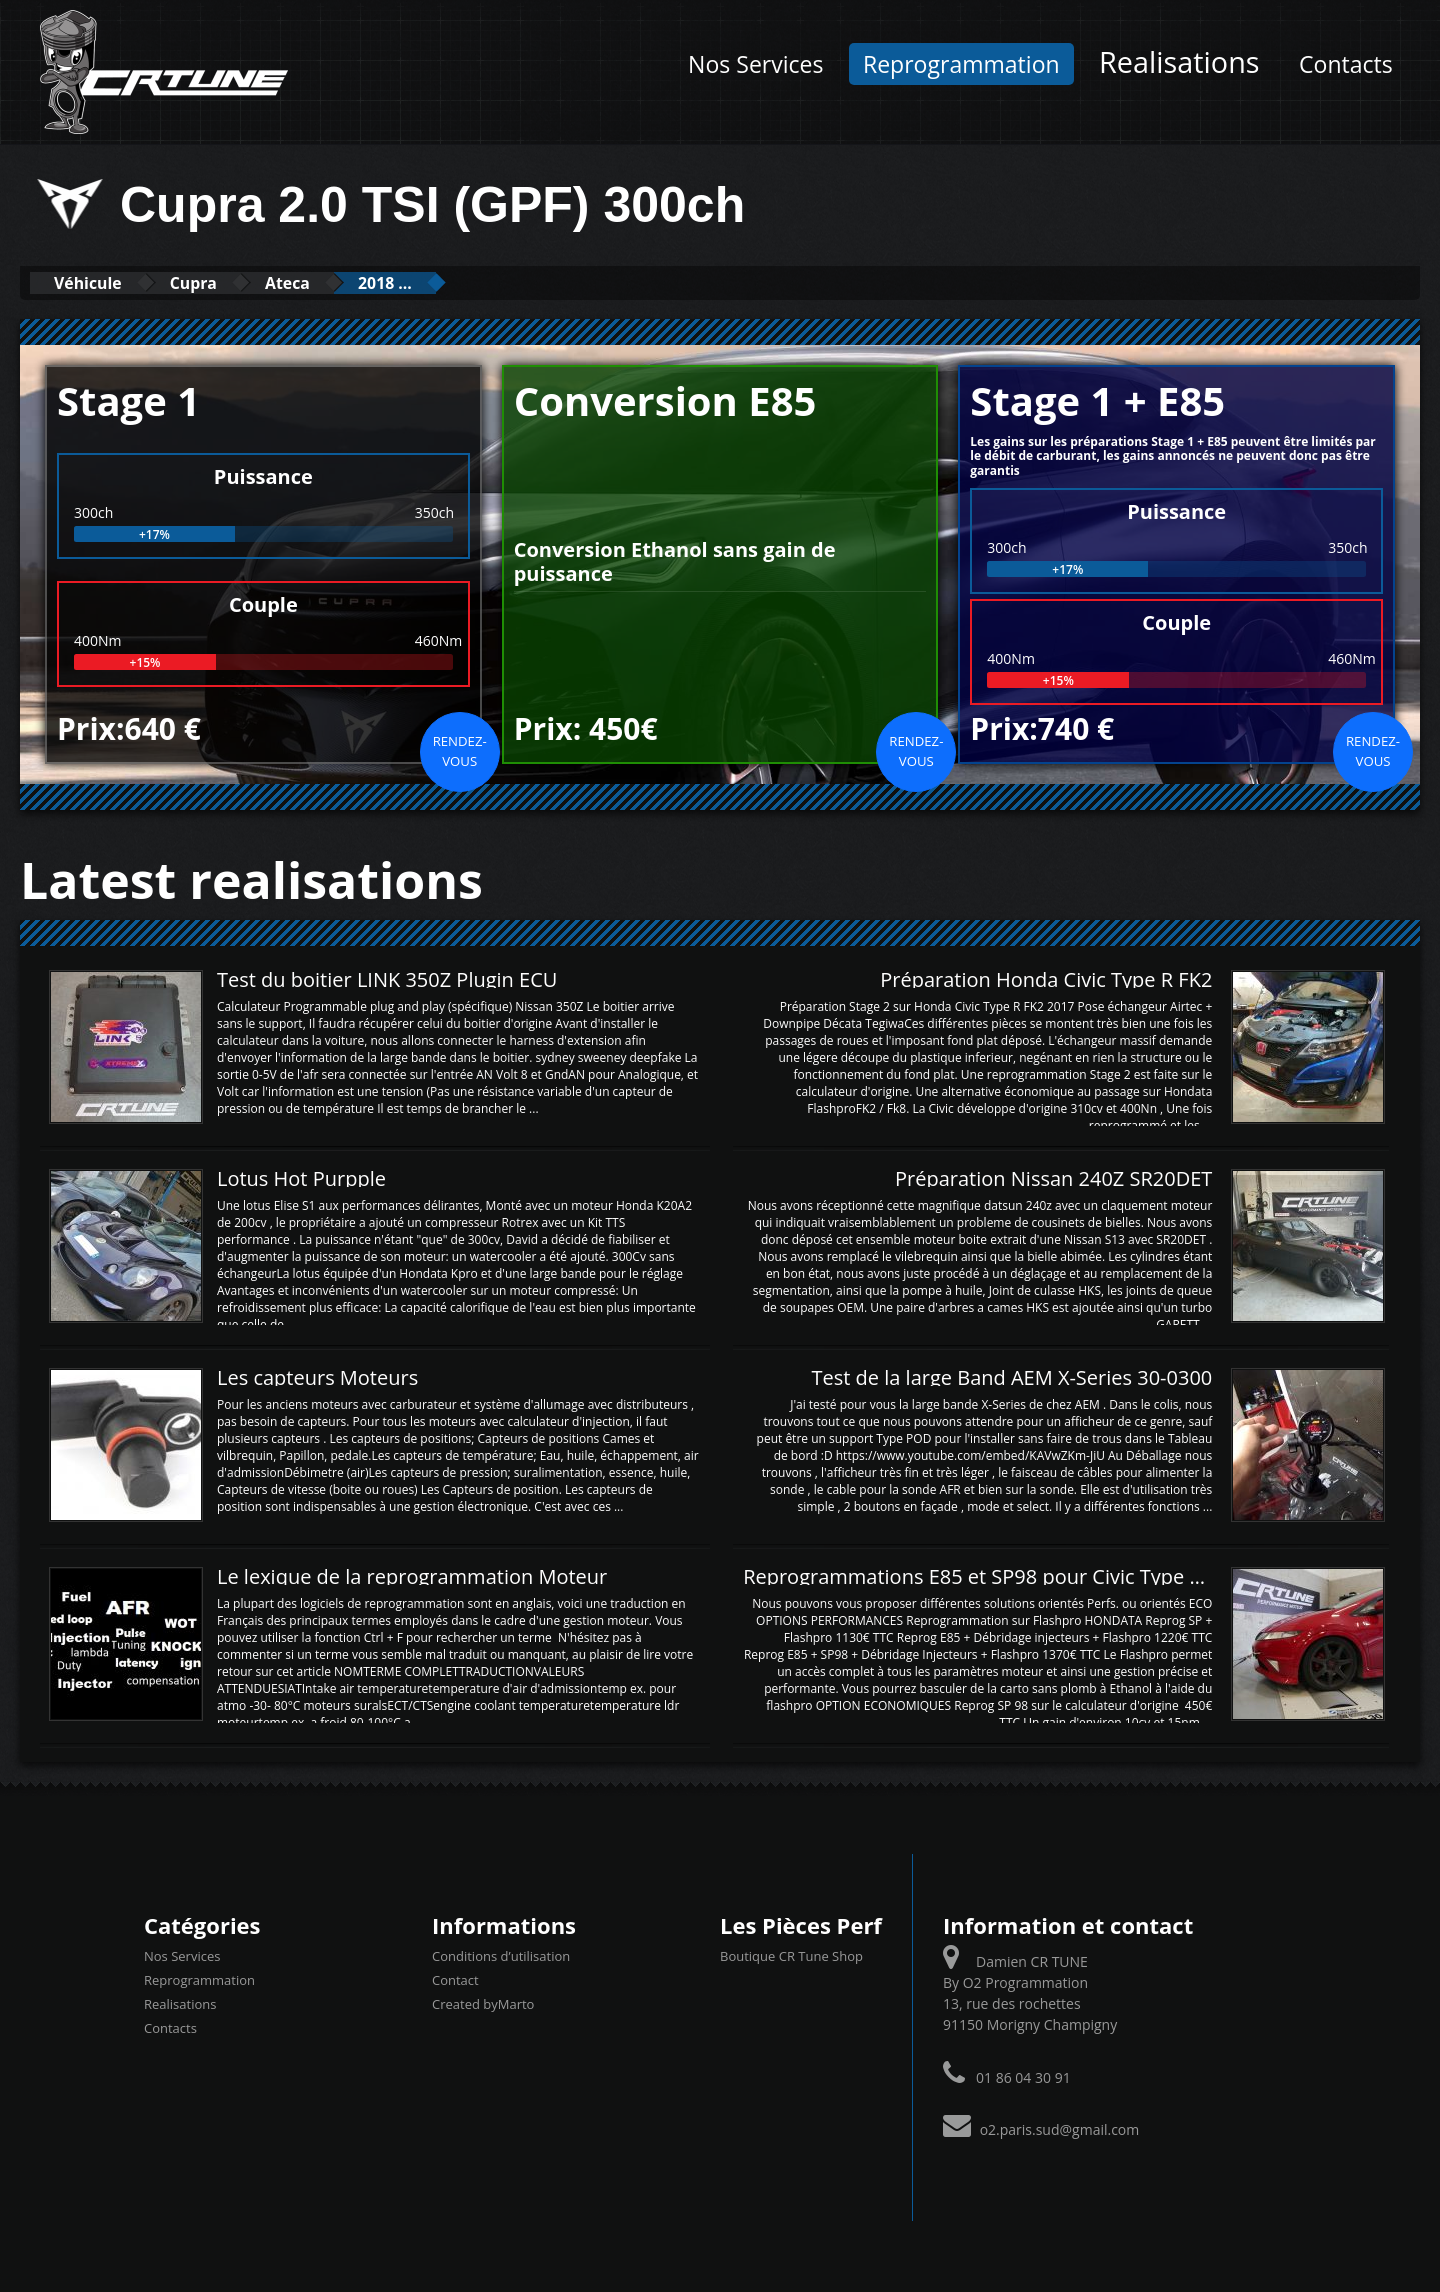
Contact (455, 1979)
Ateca (327, 282)
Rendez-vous (460, 750)
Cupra (218, 282)
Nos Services (755, 64)
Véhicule (96, 282)
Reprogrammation (961, 64)
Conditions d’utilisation (501, 1955)
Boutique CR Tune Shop (791, 1955)
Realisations (1179, 61)
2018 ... (441, 282)
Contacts (1346, 64)
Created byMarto (483, 2003)
